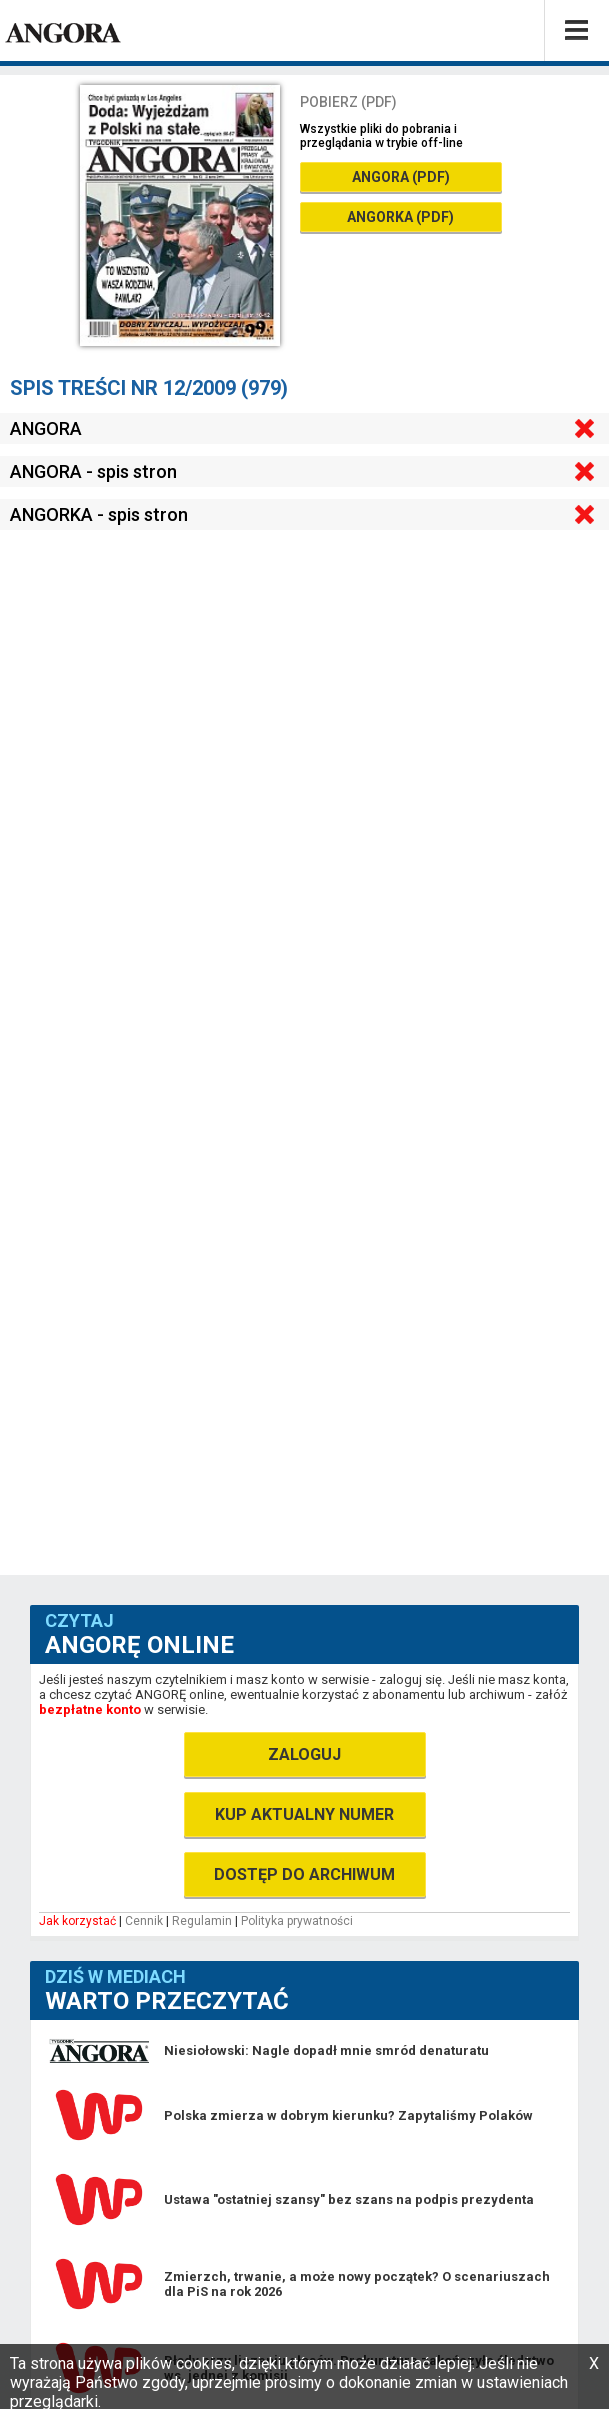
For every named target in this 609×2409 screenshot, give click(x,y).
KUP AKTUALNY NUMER (304, 1814)
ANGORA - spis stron (93, 471)
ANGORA (46, 428)
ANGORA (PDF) (401, 177)
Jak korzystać (77, 1921)
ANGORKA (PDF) (400, 217)
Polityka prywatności (297, 1921)
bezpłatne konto (90, 1709)
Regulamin (202, 1921)
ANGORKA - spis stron (99, 514)
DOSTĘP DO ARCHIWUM (304, 1874)
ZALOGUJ (304, 1754)
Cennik (144, 1921)
